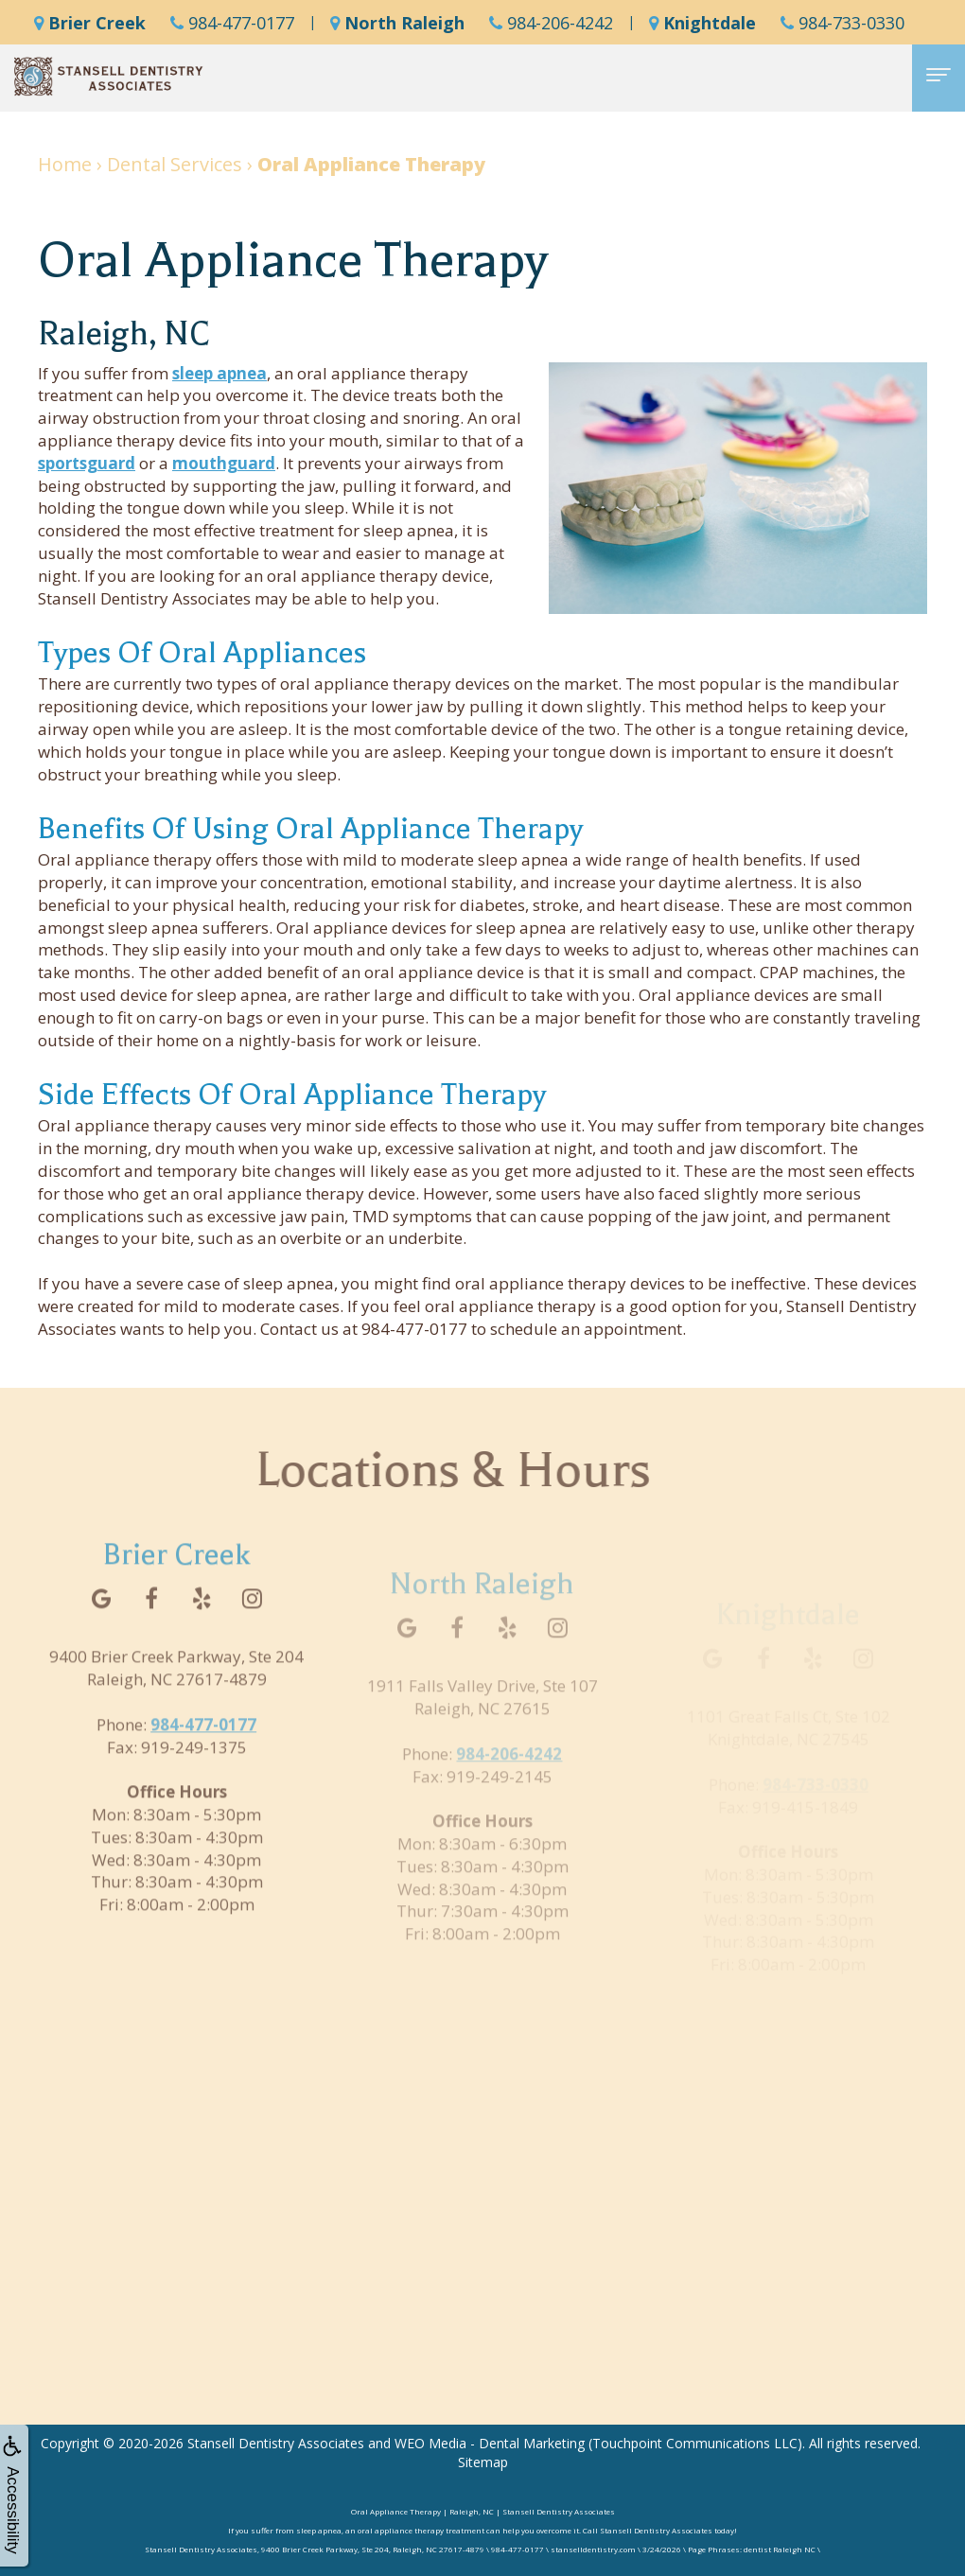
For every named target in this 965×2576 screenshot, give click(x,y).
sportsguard (86, 463)
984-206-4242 (551, 22)
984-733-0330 (842, 22)
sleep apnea (219, 373)
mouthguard (223, 463)
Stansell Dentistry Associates (275, 2443)
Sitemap (483, 2462)
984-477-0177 (232, 22)
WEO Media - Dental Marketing (490, 2443)
